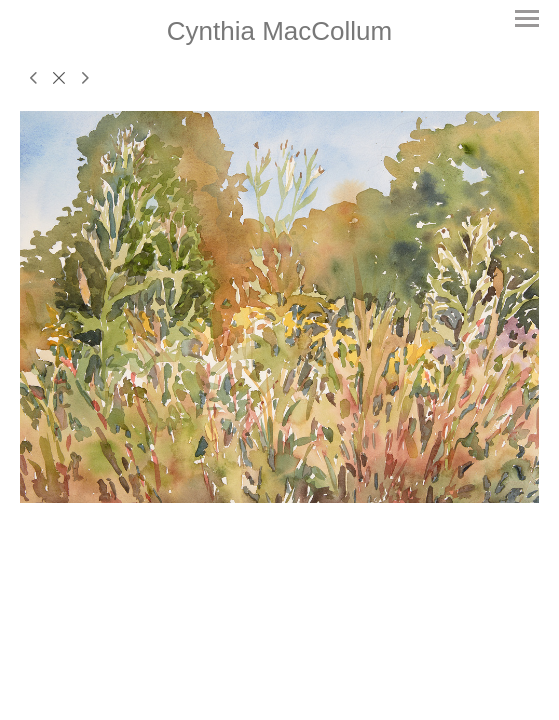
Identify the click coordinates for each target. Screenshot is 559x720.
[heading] (279, 31)
